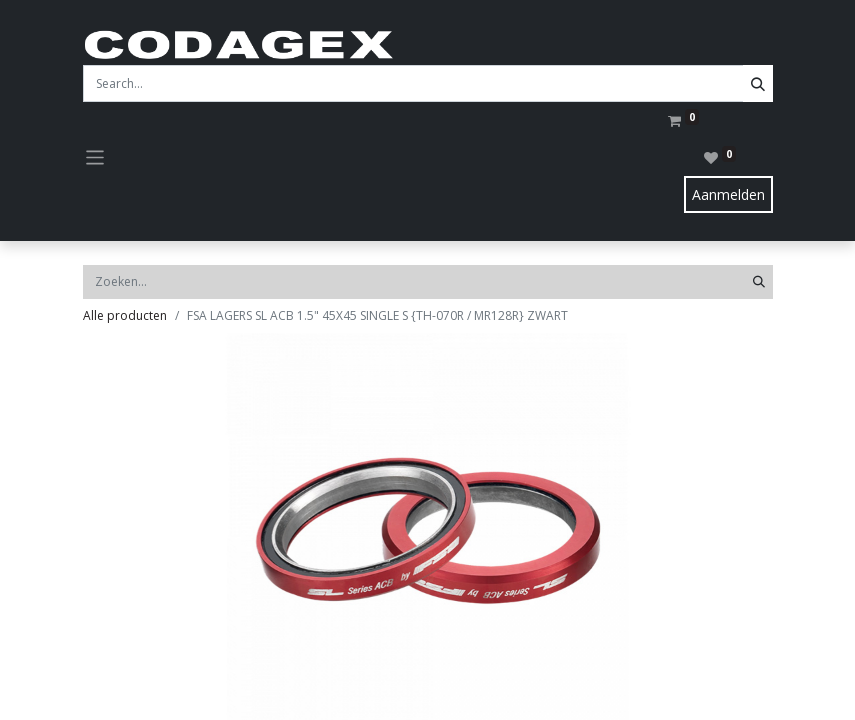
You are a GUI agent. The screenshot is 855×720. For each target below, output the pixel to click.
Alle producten (125, 315)
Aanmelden (728, 194)
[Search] (758, 83)
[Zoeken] (759, 282)
